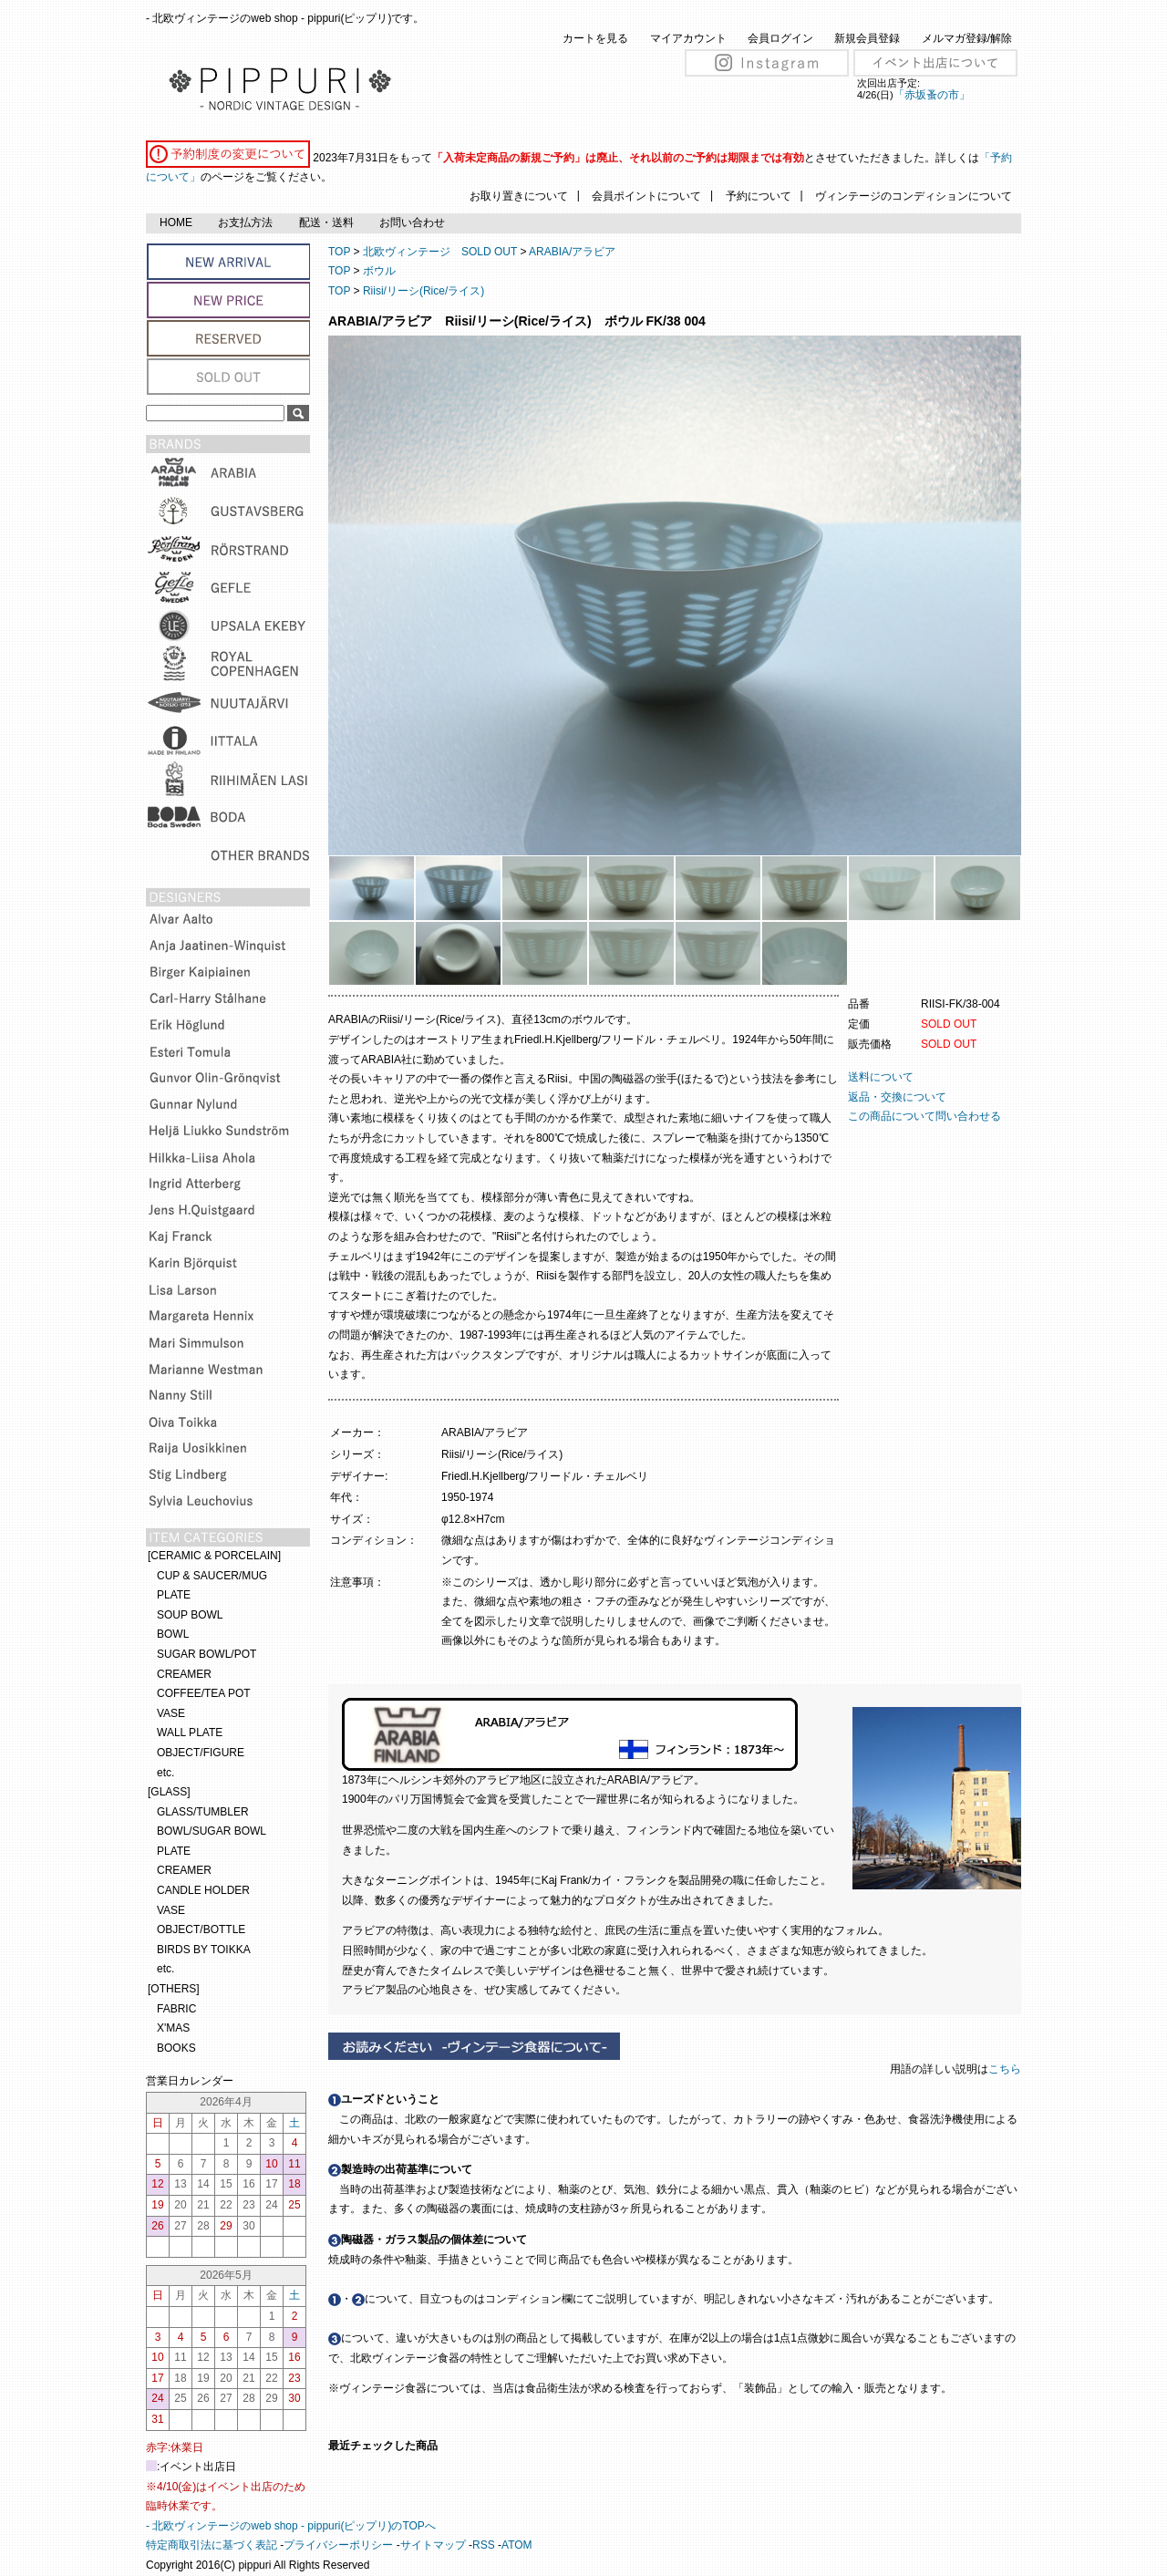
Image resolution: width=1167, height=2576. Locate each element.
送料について (881, 1077)
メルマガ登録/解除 (967, 38)
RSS (483, 2545)
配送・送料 (326, 222)
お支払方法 (245, 222)
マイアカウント (688, 38)
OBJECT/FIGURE (200, 1752)
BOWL (173, 1634)
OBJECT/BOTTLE (201, 1929)
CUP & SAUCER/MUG (212, 1575)
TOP (339, 251)
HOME (176, 222)
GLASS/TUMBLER (203, 1811)
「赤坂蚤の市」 (931, 94)
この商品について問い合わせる (924, 1116)
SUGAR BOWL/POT (206, 1654)
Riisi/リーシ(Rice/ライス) (423, 290)
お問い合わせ (412, 222)
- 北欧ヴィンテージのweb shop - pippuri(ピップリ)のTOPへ (291, 2525)
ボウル (379, 270)
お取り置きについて (519, 196)
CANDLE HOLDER (203, 1890)
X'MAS (173, 2028)
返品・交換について (897, 1097)
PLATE (174, 1594)
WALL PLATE (189, 1732)
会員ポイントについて (646, 196)
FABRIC (176, 2008)
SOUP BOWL (189, 1615)
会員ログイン (780, 38)
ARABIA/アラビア (572, 251)
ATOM (516, 2545)
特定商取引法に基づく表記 (211, 2545)
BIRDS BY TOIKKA (204, 1949)
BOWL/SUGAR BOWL (211, 1831)
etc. (165, 1772)
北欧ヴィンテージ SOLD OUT (440, 251)
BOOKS (176, 2048)
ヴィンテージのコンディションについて (913, 196)
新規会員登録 (867, 38)
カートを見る (595, 38)
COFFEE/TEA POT (204, 1693)
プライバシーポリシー (338, 2545)
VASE (171, 1713)
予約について (758, 196)
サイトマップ (433, 2545)
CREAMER (184, 1674)
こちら (1006, 2069)
